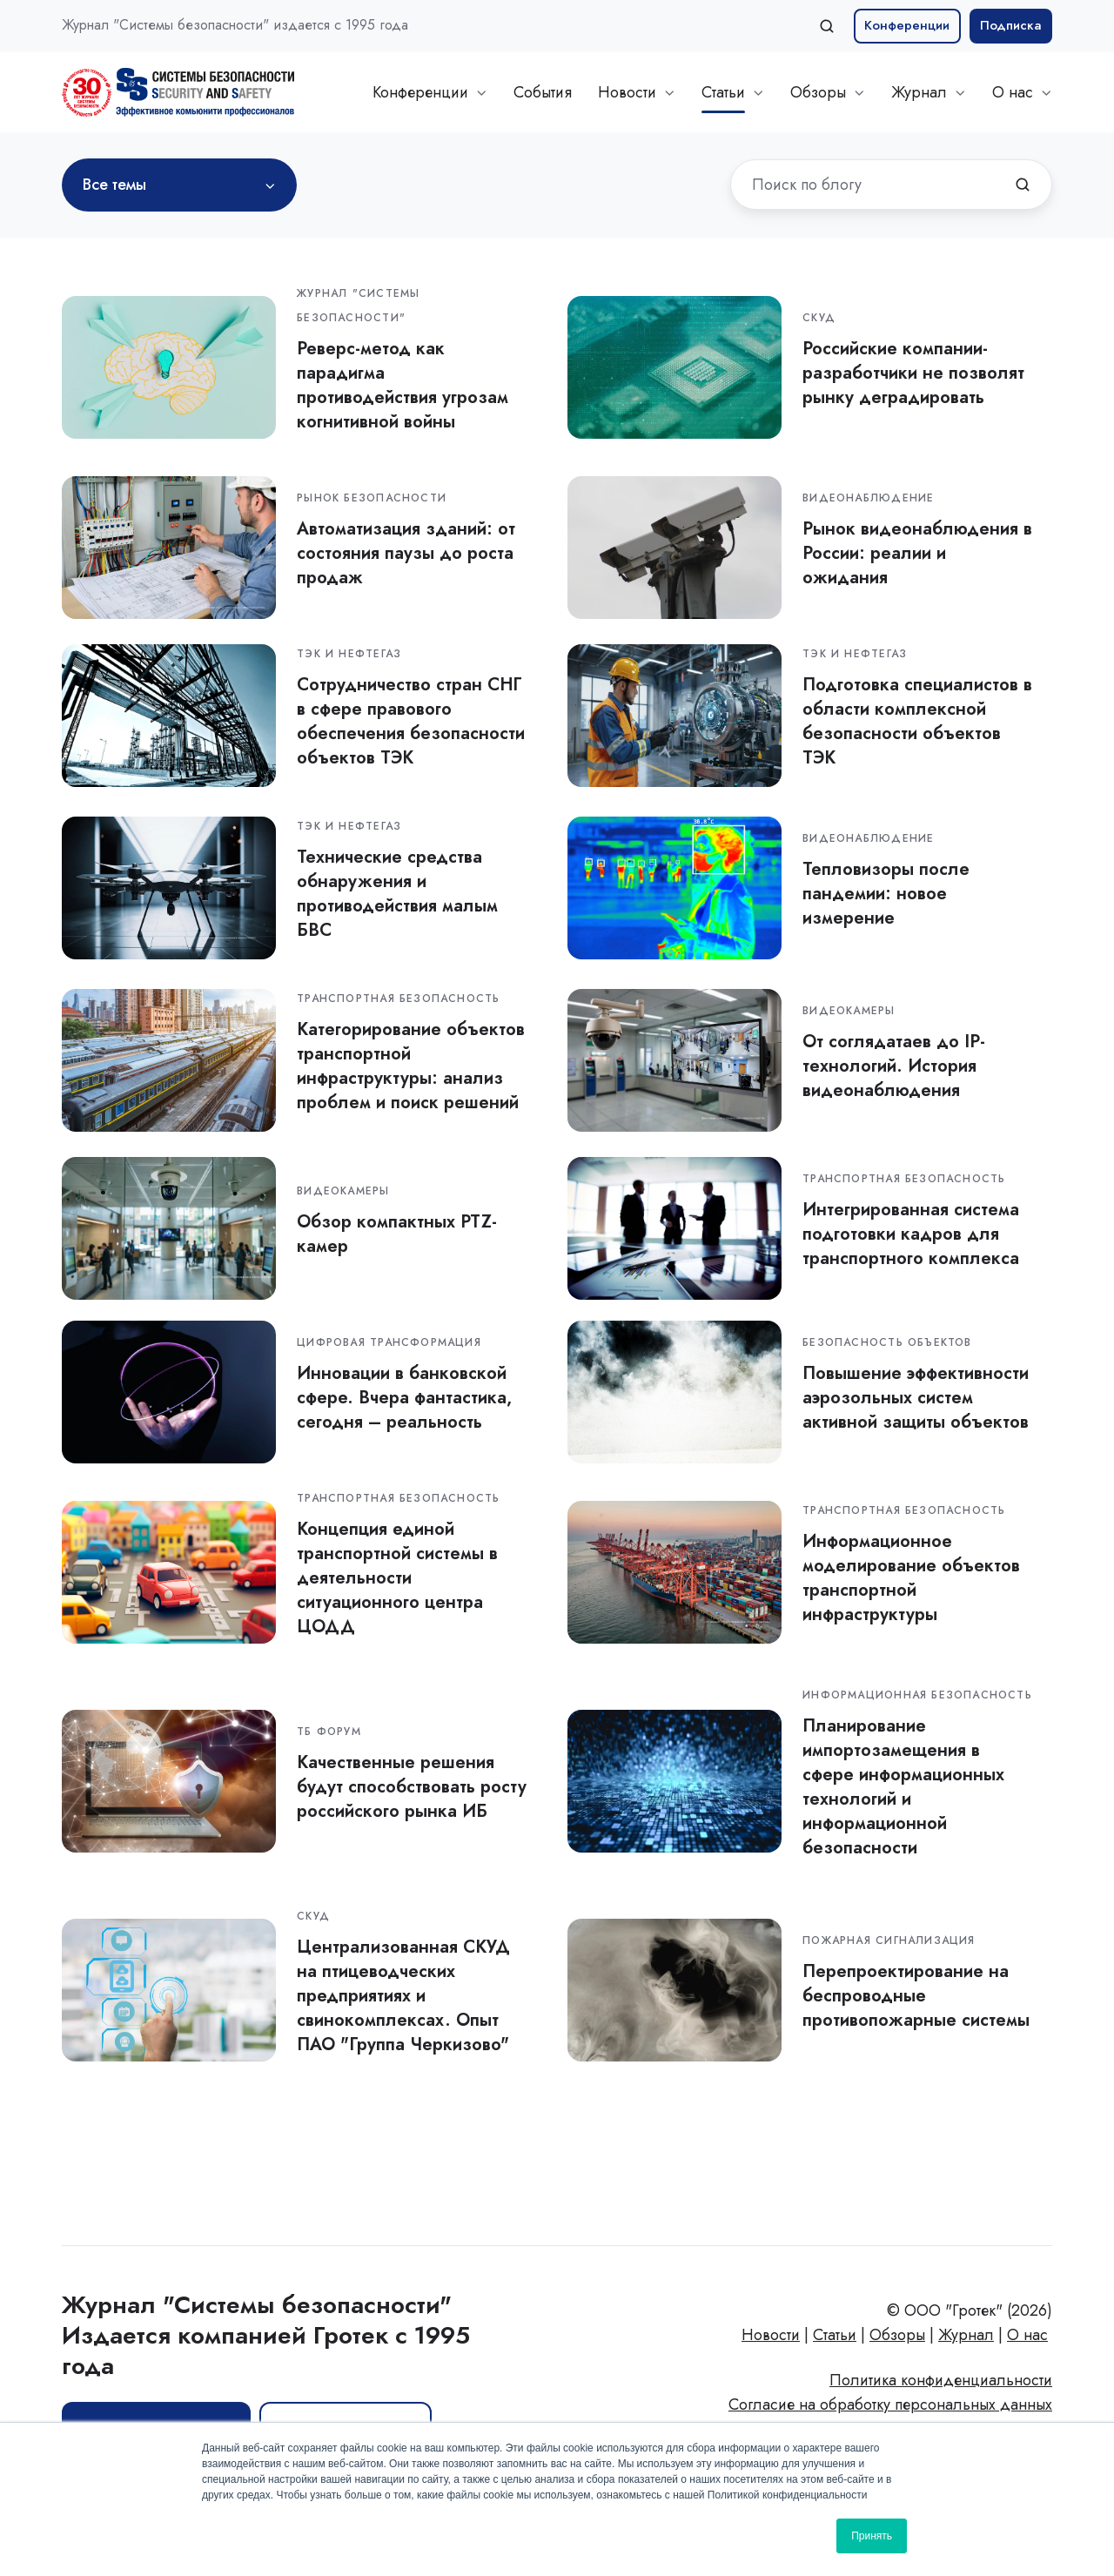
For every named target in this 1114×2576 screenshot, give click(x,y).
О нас (1012, 92)
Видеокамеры (848, 1011)
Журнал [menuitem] (966, 2335)
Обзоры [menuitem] (897, 2335)
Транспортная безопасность (398, 998)
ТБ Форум (329, 1731)
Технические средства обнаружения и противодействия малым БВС (397, 893)
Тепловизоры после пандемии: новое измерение (886, 893)
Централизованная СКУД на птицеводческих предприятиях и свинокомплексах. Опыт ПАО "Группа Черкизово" (403, 1995)
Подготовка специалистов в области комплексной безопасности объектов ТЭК (917, 721)
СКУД (819, 318)
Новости (627, 92)
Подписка (1011, 25)
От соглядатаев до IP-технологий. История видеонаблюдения (893, 1065)
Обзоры (818, 92)
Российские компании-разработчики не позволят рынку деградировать (913, 372)
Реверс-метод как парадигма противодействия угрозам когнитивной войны (402, 385)
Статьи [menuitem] (834, 2335)
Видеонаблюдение (868, 498)
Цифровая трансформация (389, 1342)
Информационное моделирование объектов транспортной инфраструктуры (911, 1577)
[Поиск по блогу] (1022, 184)
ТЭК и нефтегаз (349, 654)
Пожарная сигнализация (888, 1940)
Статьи (723, 92)
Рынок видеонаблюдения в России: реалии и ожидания (917, 552)
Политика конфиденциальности (940, 2380)
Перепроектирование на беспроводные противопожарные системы (916, 1995)
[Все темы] (179, 185)
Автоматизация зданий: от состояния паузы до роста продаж (406, 552)
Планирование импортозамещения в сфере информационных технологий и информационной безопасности (903, 1786)
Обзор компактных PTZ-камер (397, 1233)
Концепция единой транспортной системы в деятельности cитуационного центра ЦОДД (397, 1577)
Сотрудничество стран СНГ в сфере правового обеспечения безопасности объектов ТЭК (411, 721)
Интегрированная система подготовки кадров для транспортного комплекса (910, 1233)
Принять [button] (871, 2536)
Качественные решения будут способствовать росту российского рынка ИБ (412, 1786)
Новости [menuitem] (771, 2335)
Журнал (919, 92)
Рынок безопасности (371, 498)
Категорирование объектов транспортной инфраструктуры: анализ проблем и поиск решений (411, 1065)
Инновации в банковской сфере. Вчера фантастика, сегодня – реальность (404, 1397)
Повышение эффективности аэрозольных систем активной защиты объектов (915, 1397)
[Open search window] (827, 26)
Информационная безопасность (917, 1695)
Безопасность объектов (886, 1342)
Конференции (907, 25)
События (542, 92)
